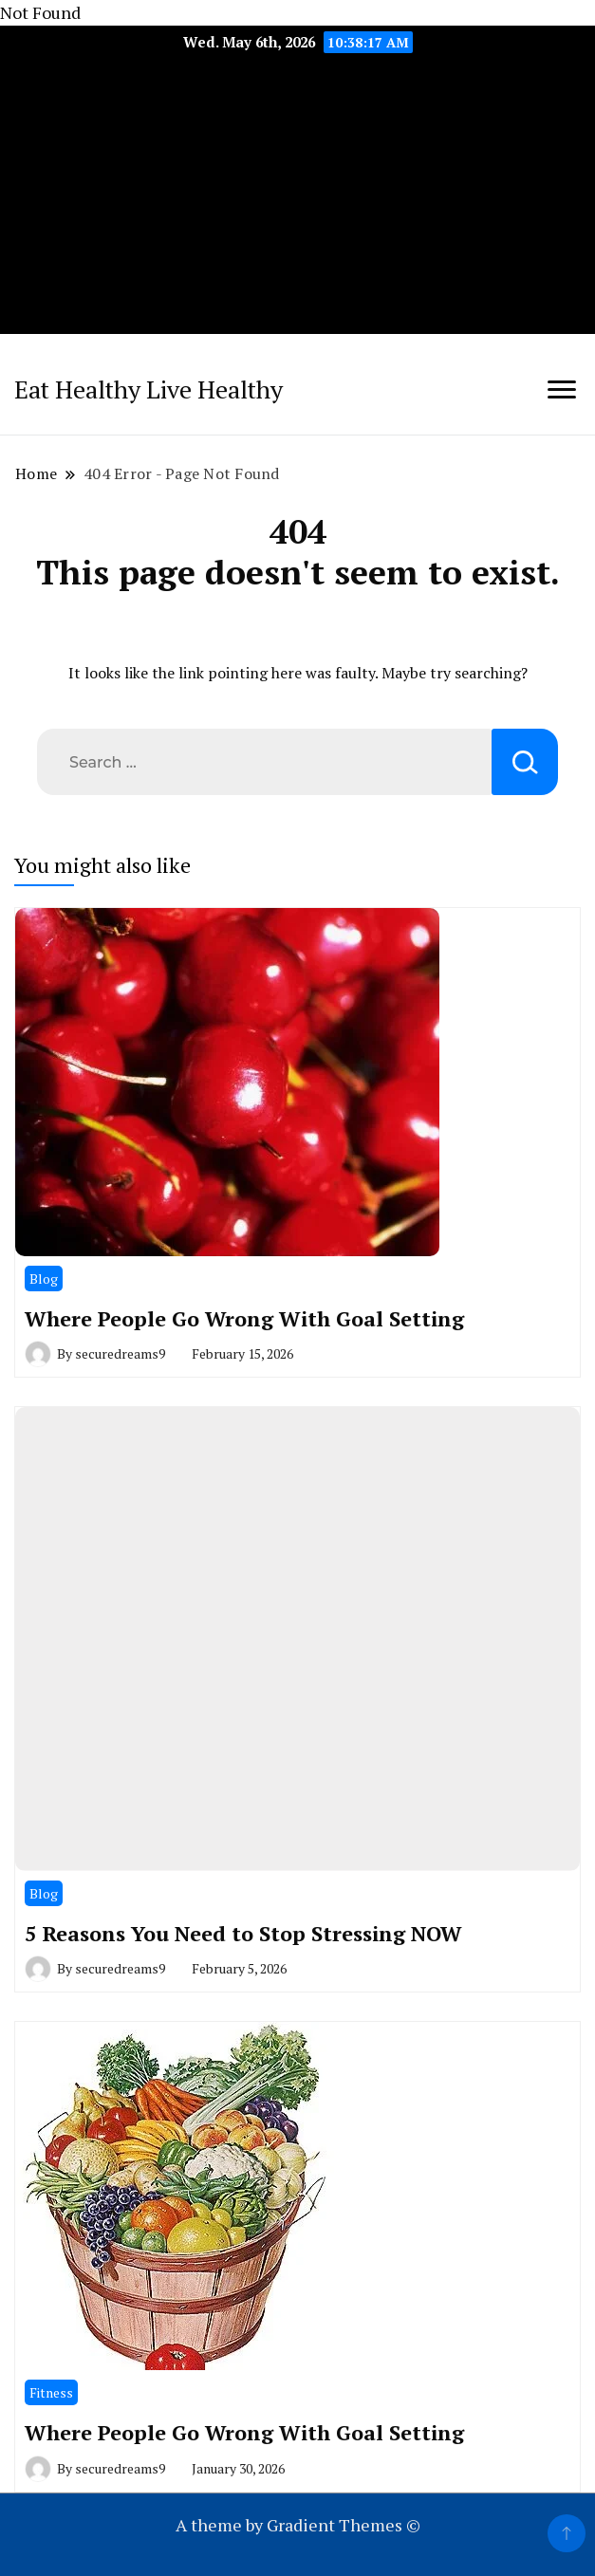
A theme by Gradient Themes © (298, 2524)
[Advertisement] (297, 201)
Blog (43, 1278)
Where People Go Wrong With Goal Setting (244, 1318)
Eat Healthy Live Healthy (148, 389)
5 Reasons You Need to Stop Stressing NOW (243, 1933)
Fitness (51, 2392)
